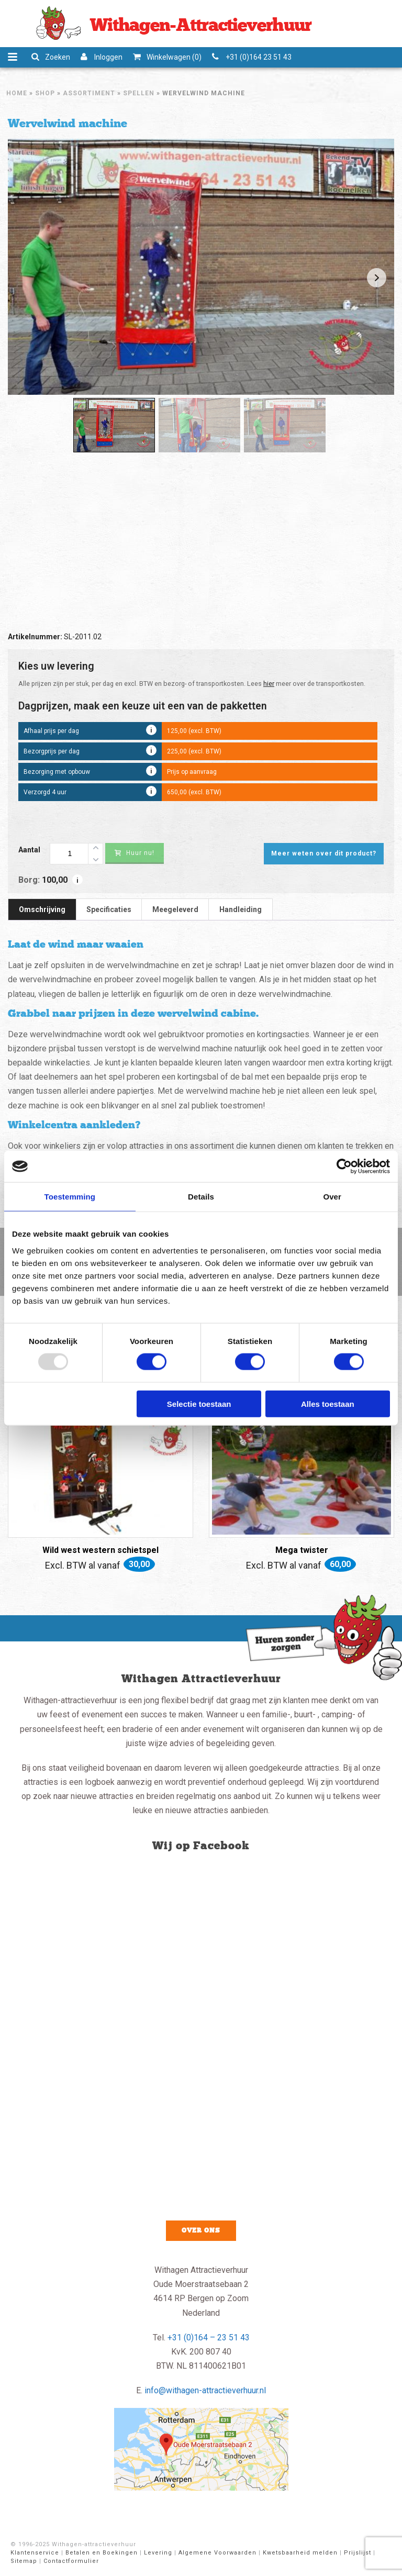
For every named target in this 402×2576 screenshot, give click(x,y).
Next (376, 277)
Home (16, 93)
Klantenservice (34, 2552)
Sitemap (23, 2561)
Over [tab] (332, 1196)
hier (268, 683)
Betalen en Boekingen (101, 2552)
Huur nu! (134, 853)
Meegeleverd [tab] (175, 909)
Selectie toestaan (199, 1403)
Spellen (138, 93)
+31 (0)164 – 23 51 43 (209, 2337)
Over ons (201, 2230)
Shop (45, 93)
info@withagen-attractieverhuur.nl (205, 2390)
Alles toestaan (327, 1403)
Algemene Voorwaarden (217, 2552)
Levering (158, 2552)
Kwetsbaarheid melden (300, 2552)
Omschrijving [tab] (42, 909)
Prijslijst (357, 2552)
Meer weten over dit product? (323, 853)
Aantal (29, 850)
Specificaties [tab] (108, 909)
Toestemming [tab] (70, 1196)
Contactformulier (71, 2561)
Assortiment (89, 93)
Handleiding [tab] (240, 909)
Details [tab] (201, 1196)
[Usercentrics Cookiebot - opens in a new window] (344, 1166)
